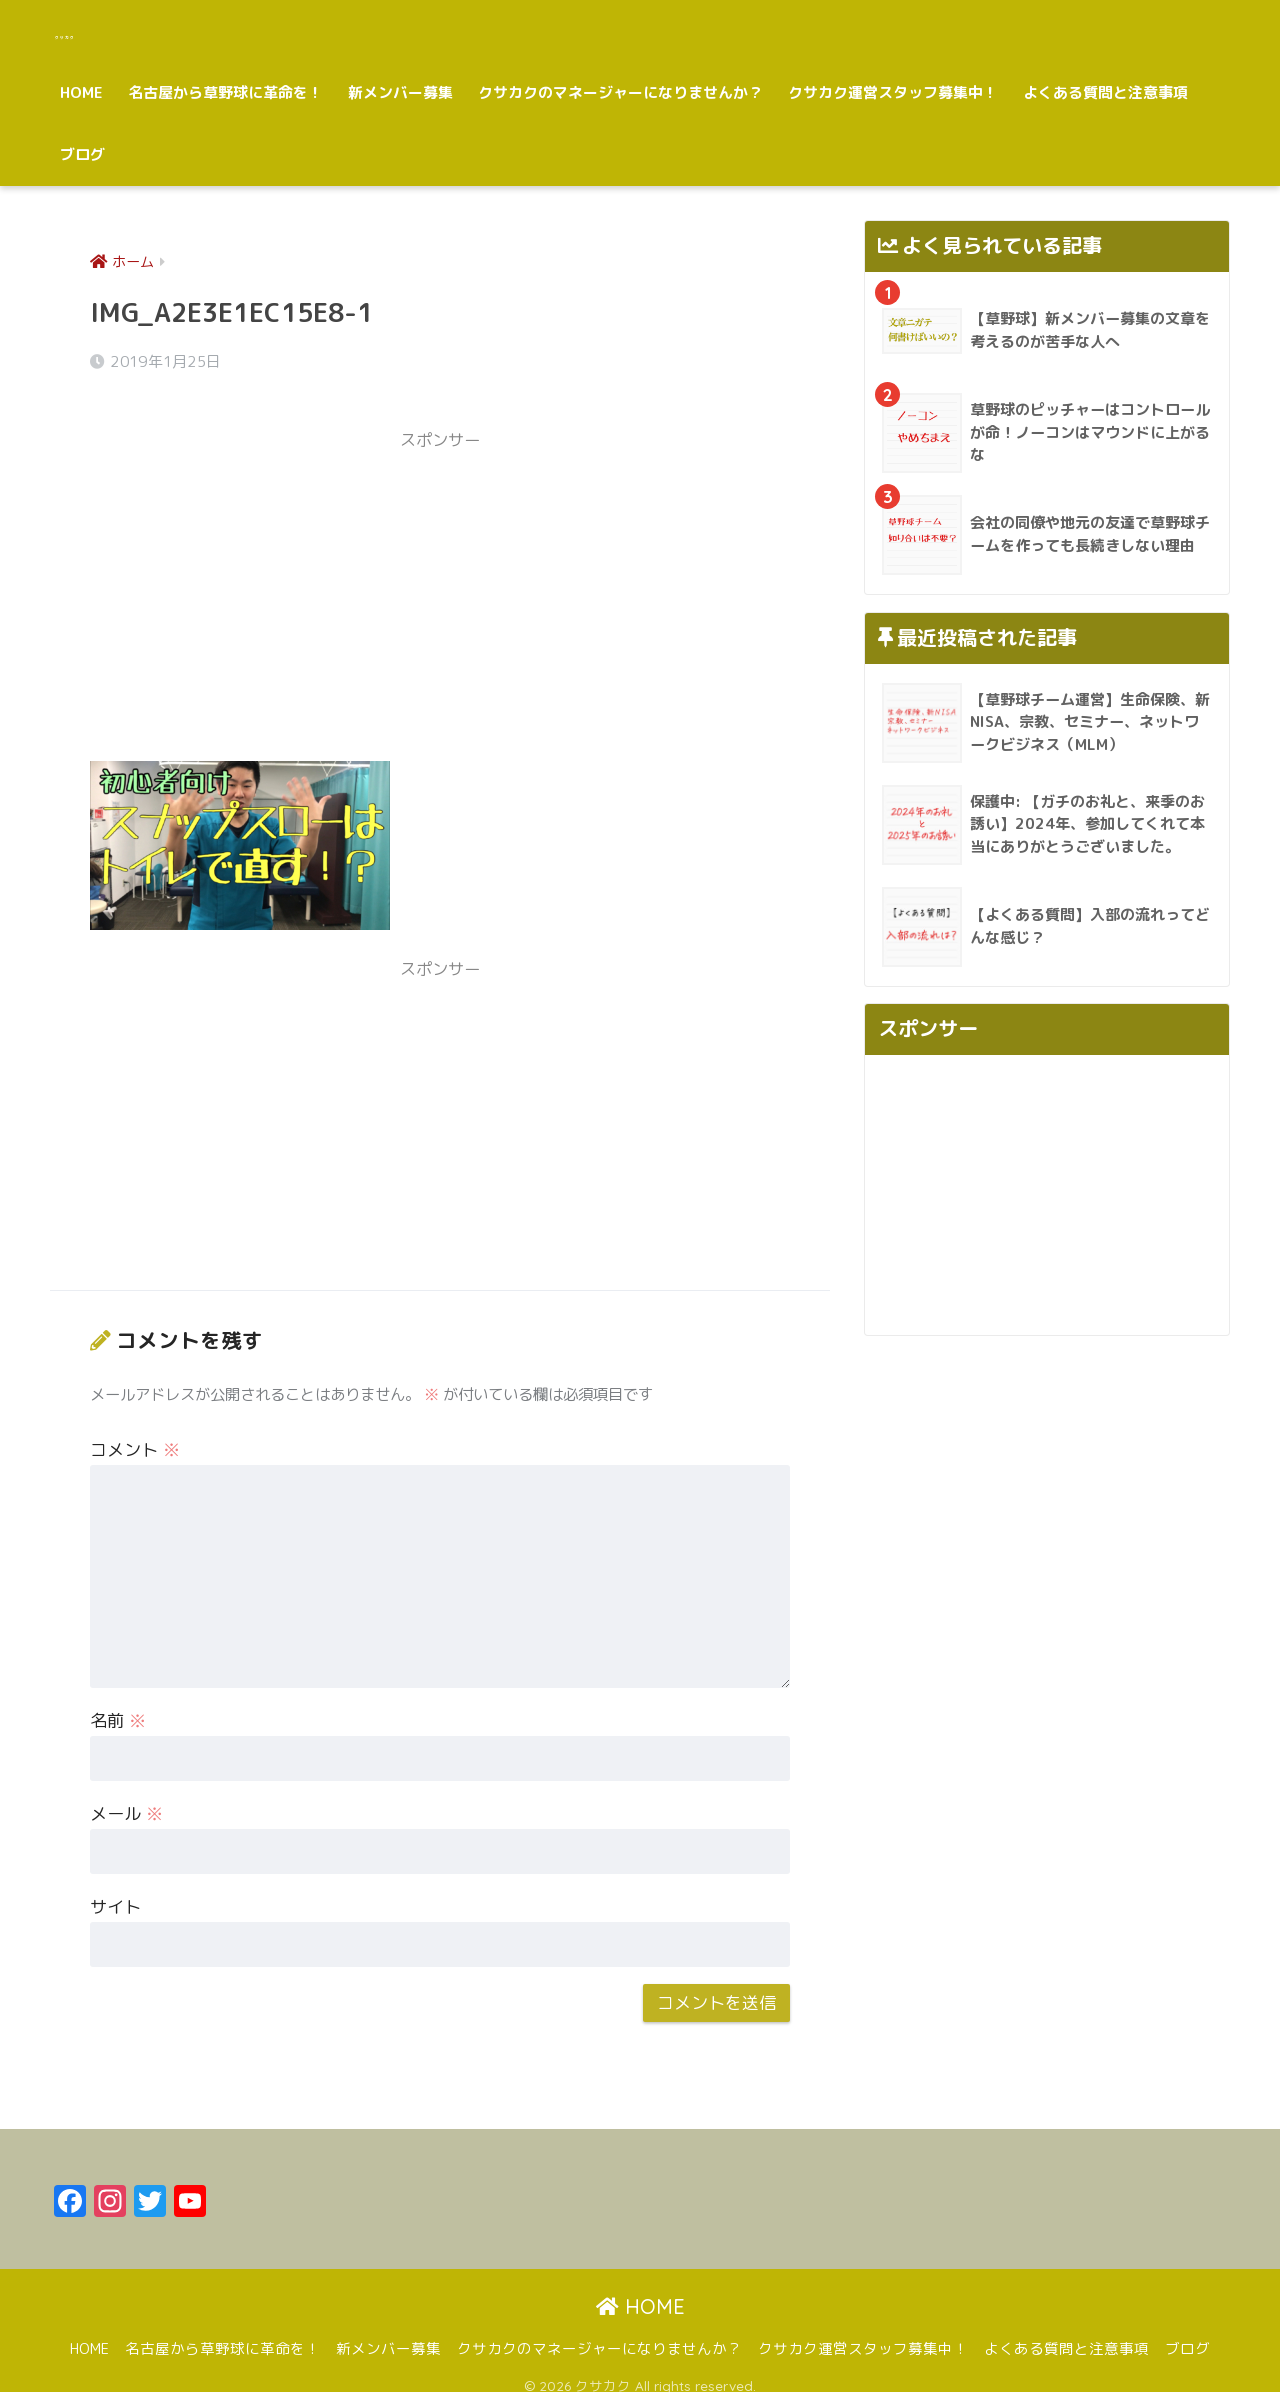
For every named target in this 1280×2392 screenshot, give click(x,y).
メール (126, 1798)
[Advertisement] (440, 589)
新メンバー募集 (400, 92)
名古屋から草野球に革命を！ (225, 92)
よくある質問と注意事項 (1105, 92)
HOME (81, 92)
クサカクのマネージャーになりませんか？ (620, 92)
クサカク (103, 30)
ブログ (82, 154)
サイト (115, 1891)
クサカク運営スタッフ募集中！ (893, 92)
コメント (135, 1434)
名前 (118, 1705)
